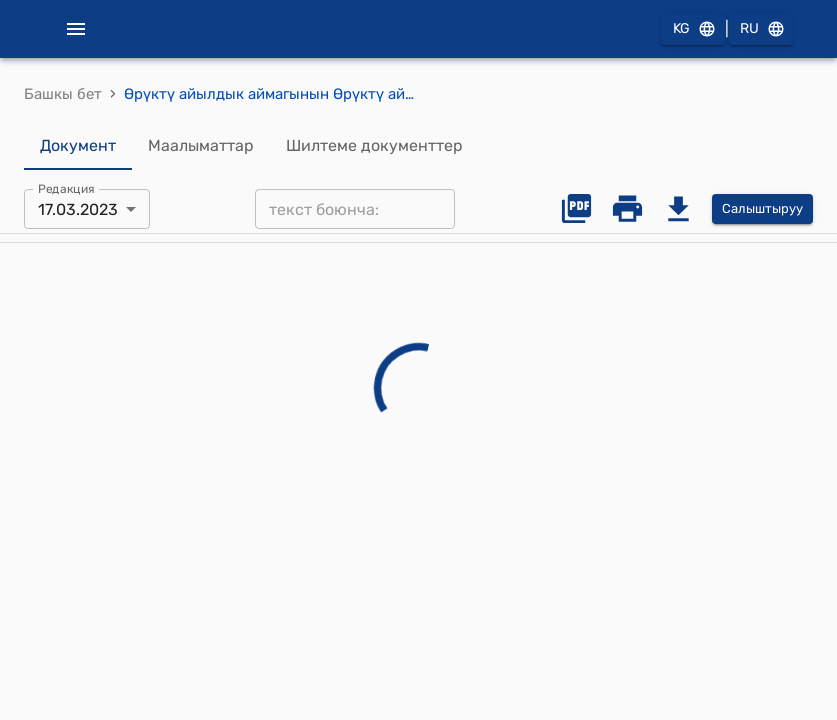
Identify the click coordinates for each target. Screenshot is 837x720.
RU (761, 29)
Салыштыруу (762, 209)
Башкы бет (63, 94)
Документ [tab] (78, 146)
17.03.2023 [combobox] (78, 209)
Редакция (66, 189)
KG (693, 29)
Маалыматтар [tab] (201, 146)
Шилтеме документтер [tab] (374, 146)
